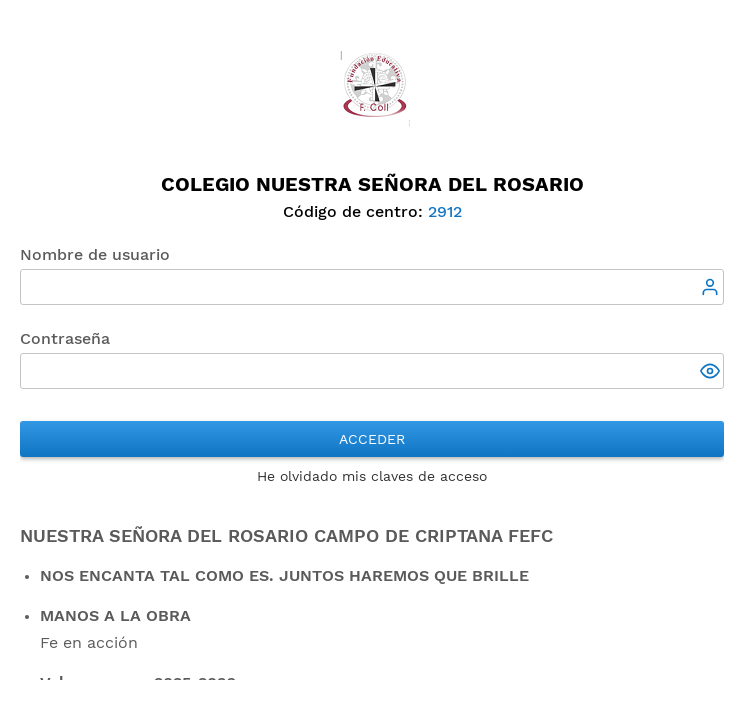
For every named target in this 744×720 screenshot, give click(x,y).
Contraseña (65, 338)
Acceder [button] (372, 439)
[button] (712, 373)
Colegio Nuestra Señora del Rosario (372, 184)
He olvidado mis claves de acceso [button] (372, 476)
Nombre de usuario (95, 254)
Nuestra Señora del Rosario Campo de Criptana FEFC (286, 536)
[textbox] (372, 287)
